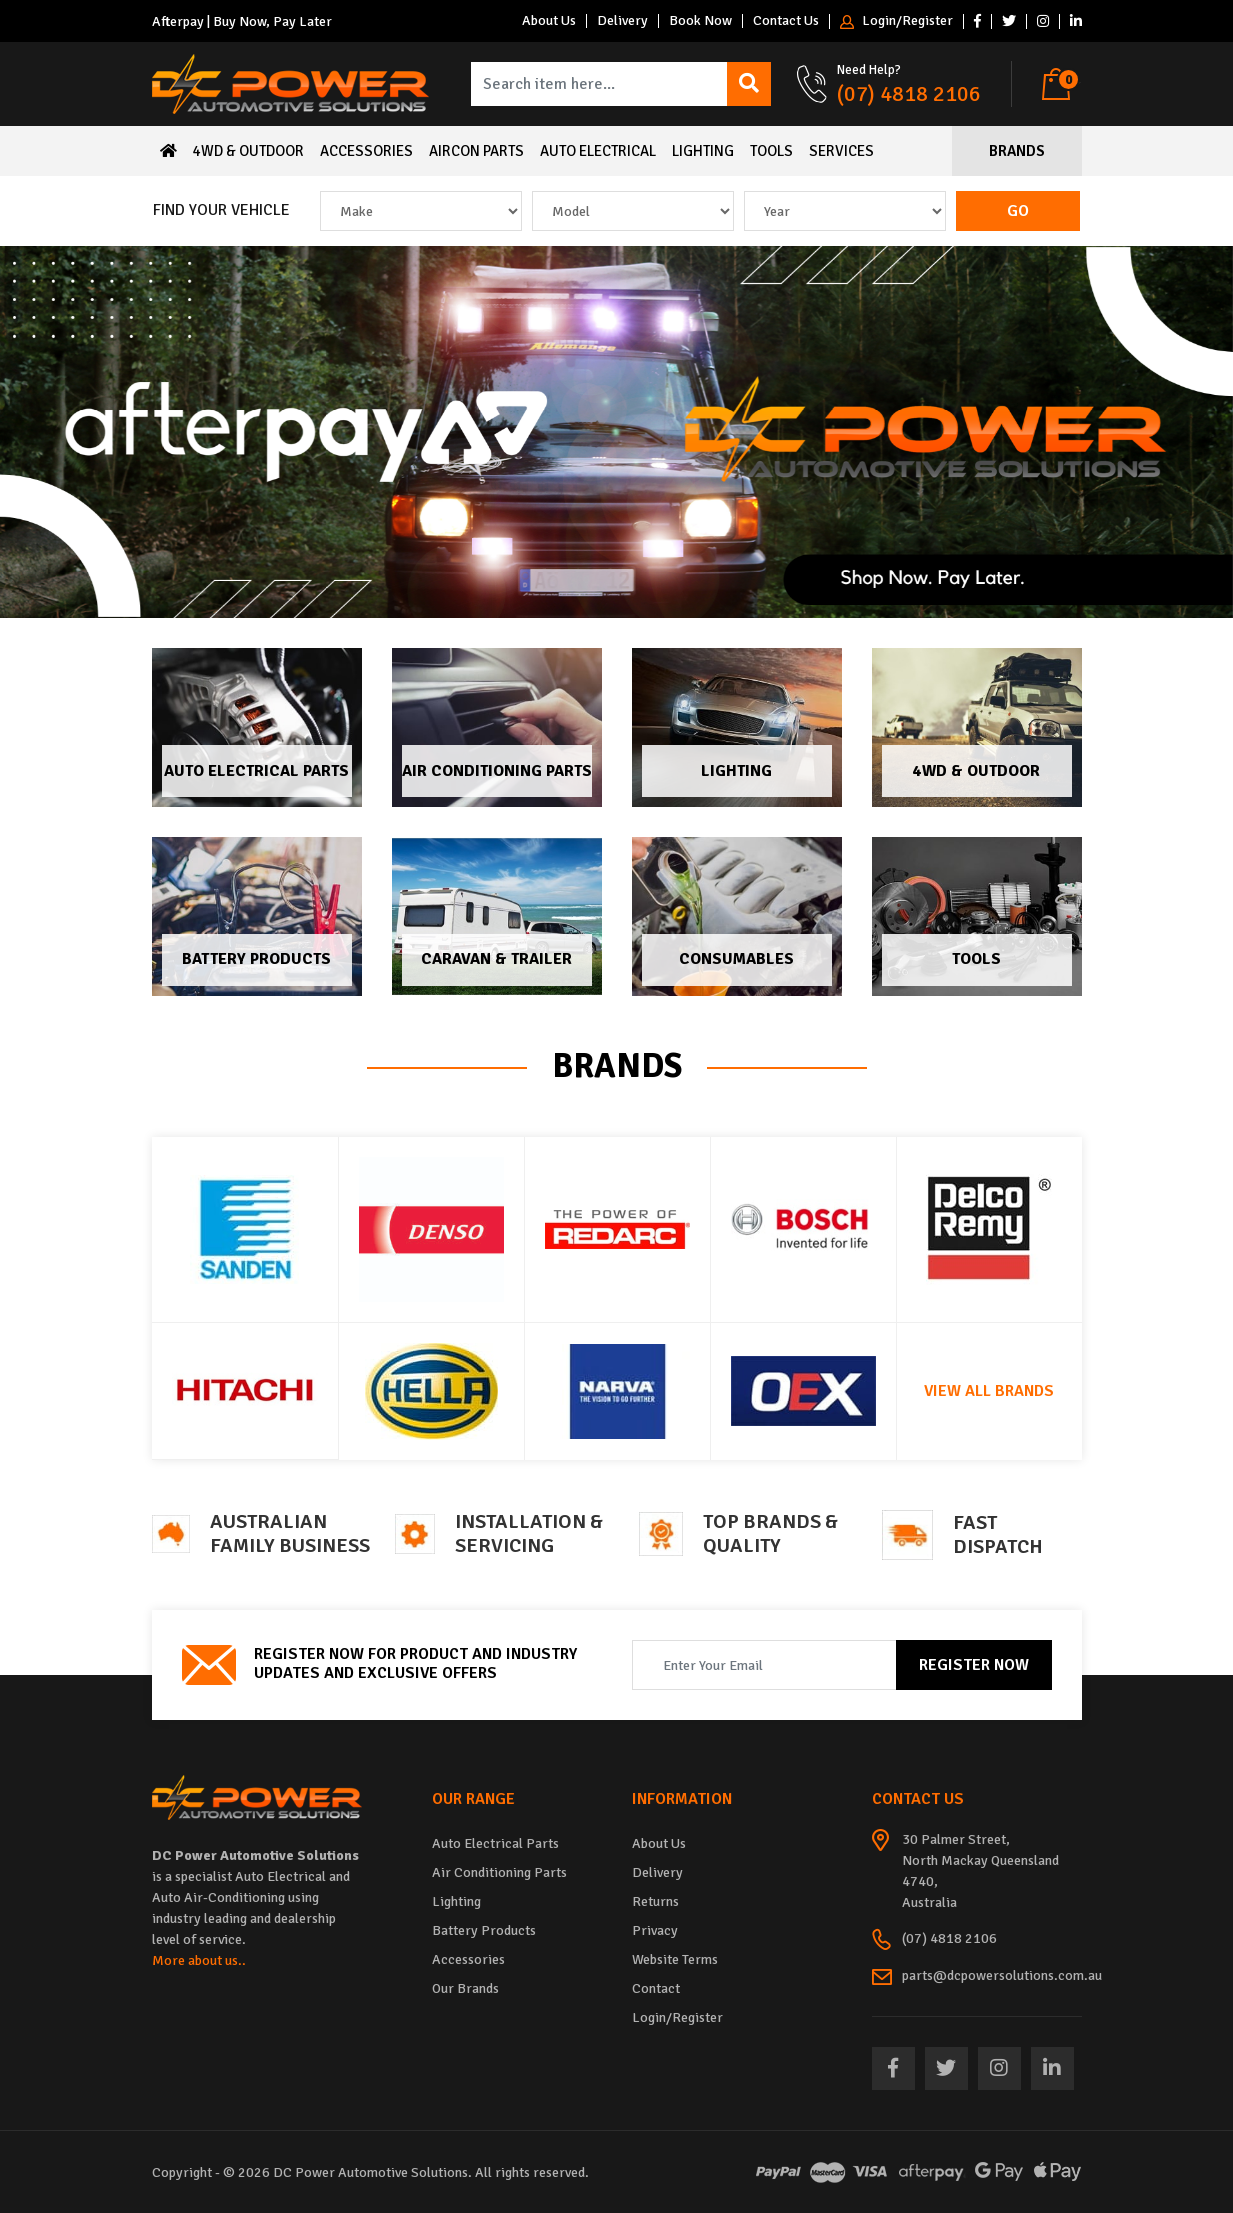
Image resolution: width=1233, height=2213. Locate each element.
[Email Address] (764, 1665)
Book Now (700, 21)
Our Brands (465, 1988)
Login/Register (896, 21)
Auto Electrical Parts (256, 771)
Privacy (655, 1930)
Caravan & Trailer (496, 959)
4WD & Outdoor (248, 151)
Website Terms (675, 1959)
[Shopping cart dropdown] (1061, 84)
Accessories (366, 151)
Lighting (703, 151)
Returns (655, 1901)
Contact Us (786, 21)
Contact (656, 1988)
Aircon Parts (476, 151)
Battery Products (256, 959)
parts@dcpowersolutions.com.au (1002, 1975)
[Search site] (749, 84)
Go (1018, 211)
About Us (549, 21)
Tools (771, 151)
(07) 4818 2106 (909, 93)
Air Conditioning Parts (497, 771)
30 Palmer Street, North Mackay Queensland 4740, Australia (980, 1871)
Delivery (622, 21)
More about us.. (199, 1960)
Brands (1017, 151)
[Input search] (599, 84)
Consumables (736, 959)
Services (841, 151)
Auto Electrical (598, 151)
